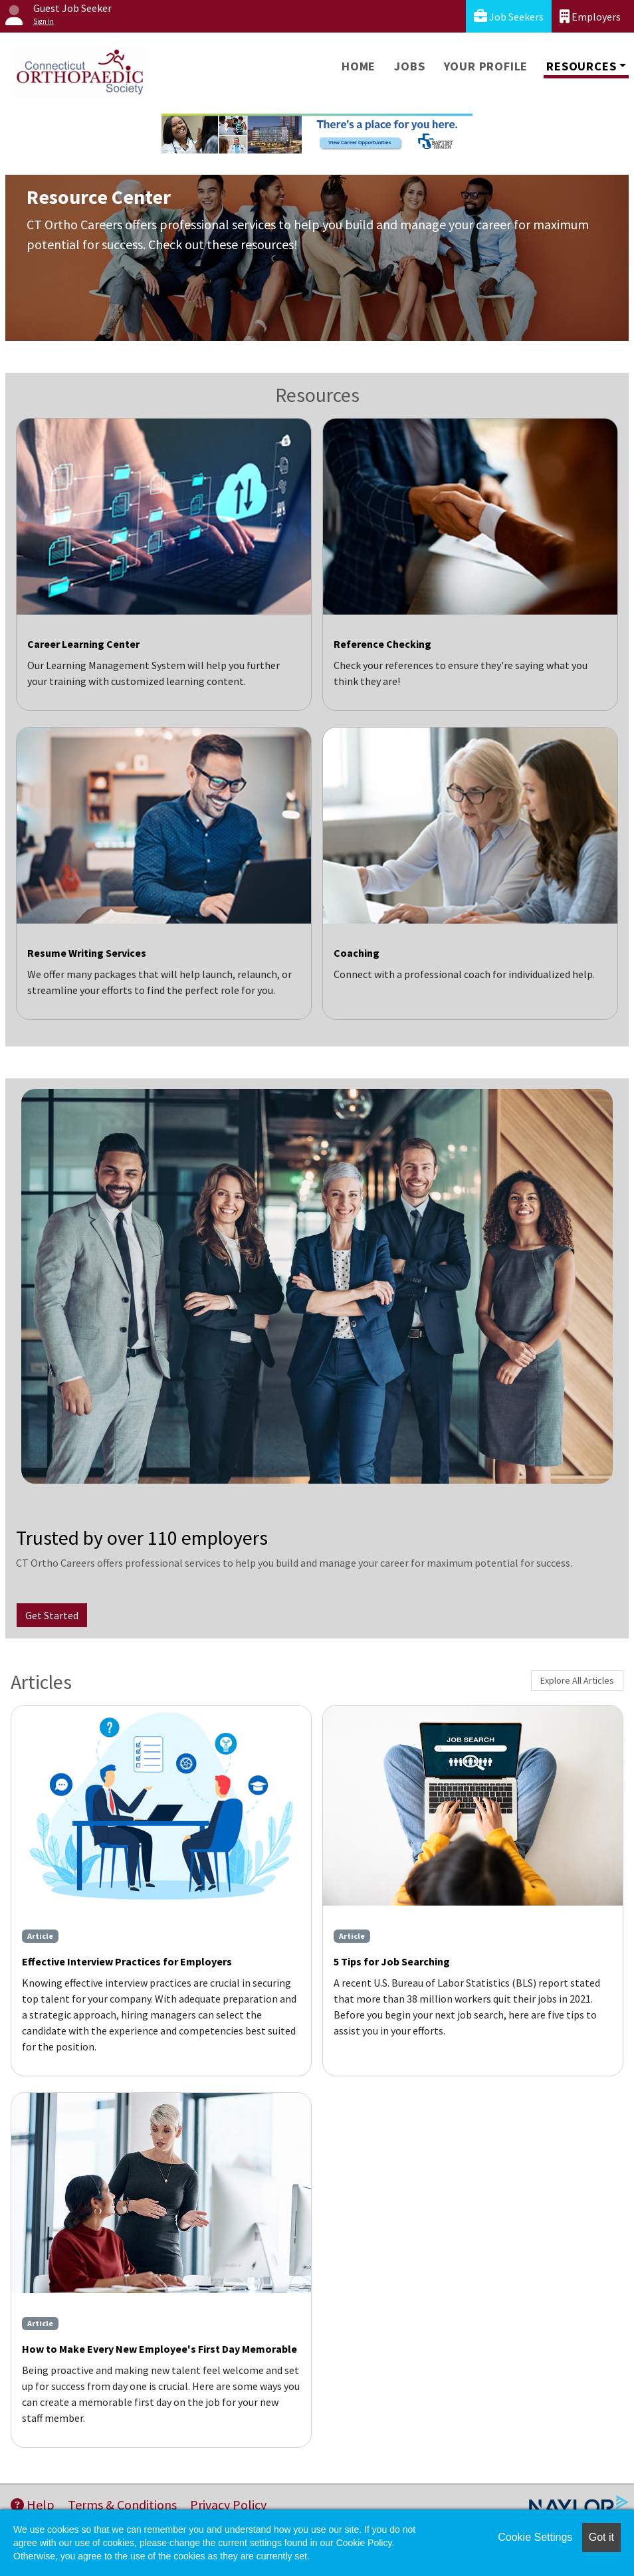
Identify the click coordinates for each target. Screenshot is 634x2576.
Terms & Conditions (122, 2504)
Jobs (409, 66)
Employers (590, 16)
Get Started (51, 1615)
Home (358, 66)
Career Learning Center (83, 643)
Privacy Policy (228, 2504)
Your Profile (486, 66)
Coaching (356, 952)
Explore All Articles (577, 1680)
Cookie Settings (535, 2537)
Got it (601, 2537)
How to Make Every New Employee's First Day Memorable (159, 2348)
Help (32, 2504)
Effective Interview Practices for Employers (127, 1961)
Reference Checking (382, 643)
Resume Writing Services (86, 952)
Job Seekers (509, 16)
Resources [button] (581, 66)
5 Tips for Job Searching (392, 1961)
